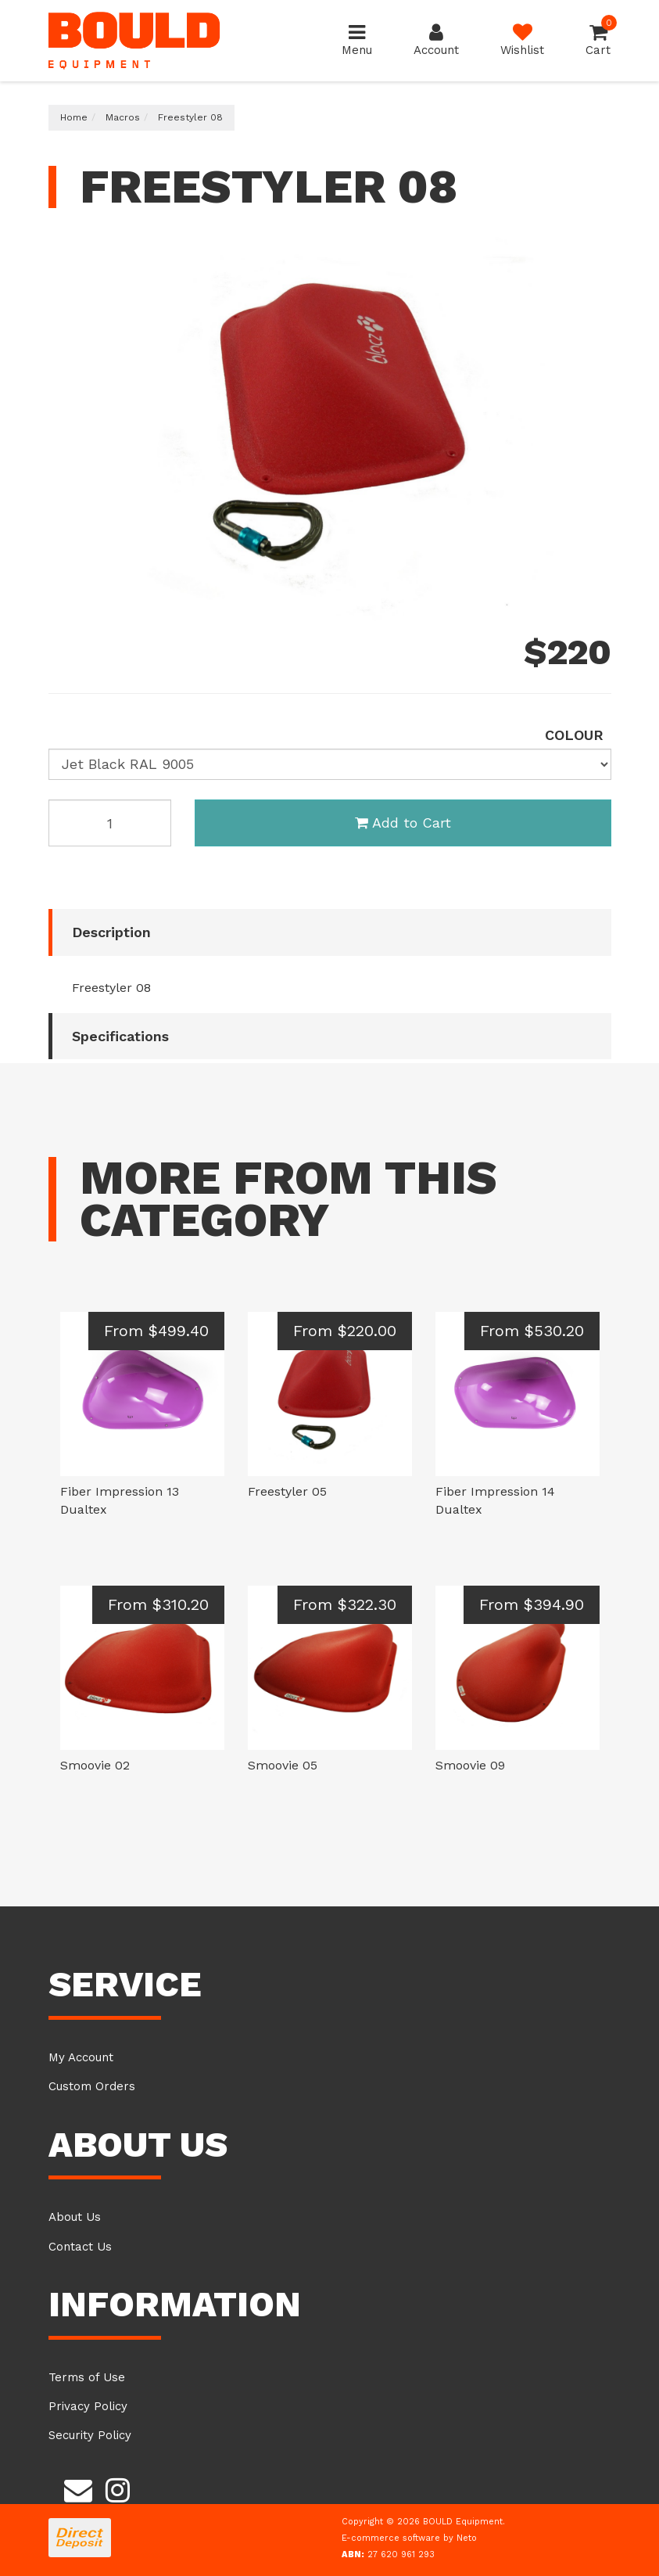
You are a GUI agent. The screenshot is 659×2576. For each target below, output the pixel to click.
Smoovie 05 (282, 1765)
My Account (80, 2057)
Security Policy (89, 2435)
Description (111, 932)
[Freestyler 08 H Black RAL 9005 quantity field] (110, 822)
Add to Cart (403, 822)
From (156, 1330)
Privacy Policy (87, 2406)
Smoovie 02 (95, 1765)
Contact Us (80, 2247)
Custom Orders (91, 2086)
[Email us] (78, 2488)
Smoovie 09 (470, 1765)
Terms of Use (86, 2377)
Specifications (120, 1036)
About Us (74, 2217)
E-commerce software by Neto (409, 2538)
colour (574, 735)
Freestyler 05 (287, 1491)
